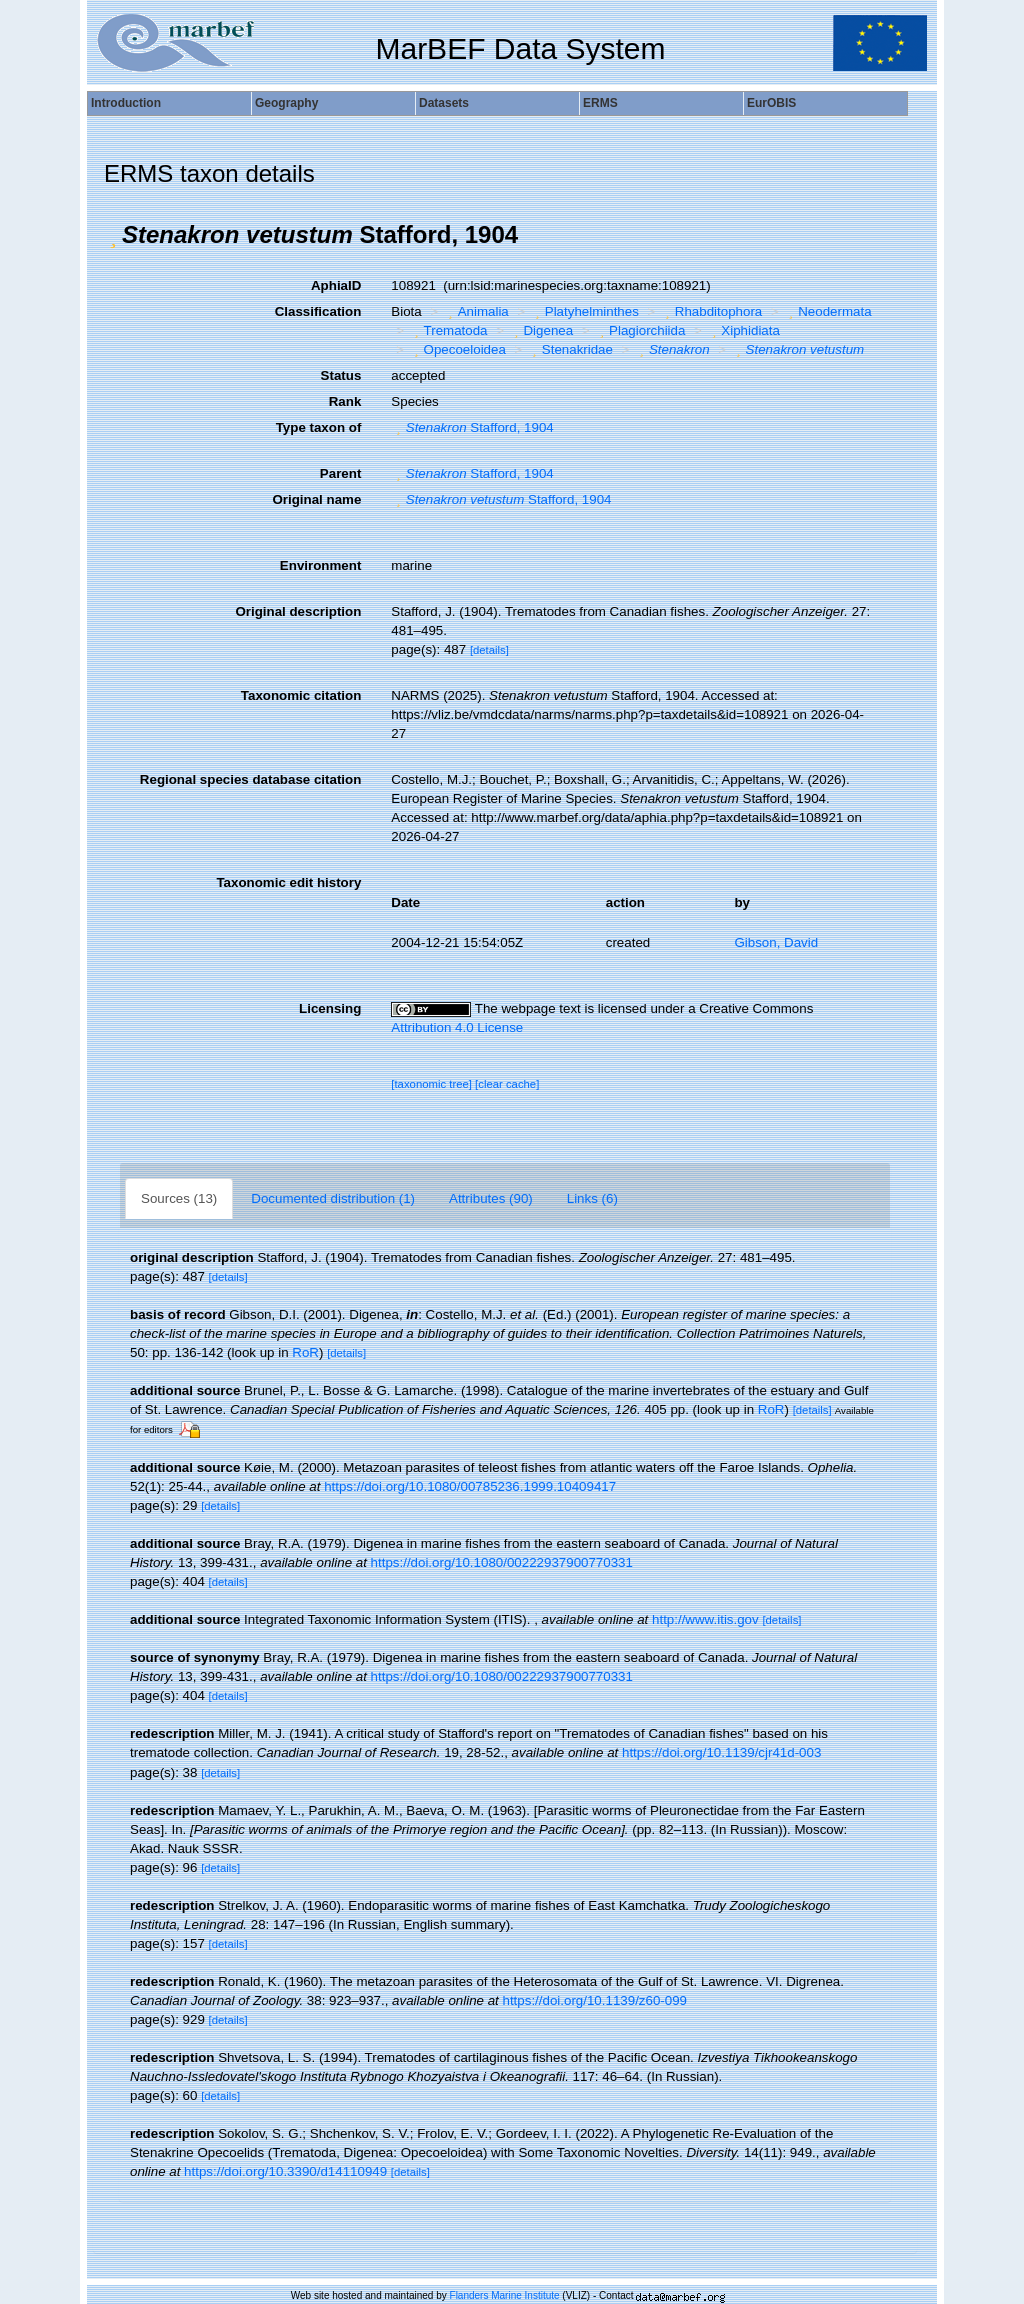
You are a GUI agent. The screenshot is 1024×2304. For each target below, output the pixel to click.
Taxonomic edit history (288, 882)
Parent (340, 473)
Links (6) (592, 1198)
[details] (489, 650)
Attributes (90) (491, 1198)
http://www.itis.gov (705, 1619)
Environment (320, 565)
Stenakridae (570, 349)
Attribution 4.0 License (457, 1027)
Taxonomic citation (301, 695)
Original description (298, 611)
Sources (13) (179, 1198)
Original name (316, 499)
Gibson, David (776, 942)
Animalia (476, 311)
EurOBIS (771, 103)
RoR (305, 1352)
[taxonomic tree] (431, 1084)
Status (341, 375)
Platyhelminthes (584, 311)
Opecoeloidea (457, 349)
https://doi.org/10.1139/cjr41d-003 (721, 1752)
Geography (286, 103)
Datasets (444, 103)
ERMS (600, 103)
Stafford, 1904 (472, 427)
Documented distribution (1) (333, 1198)
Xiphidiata (743, 330)
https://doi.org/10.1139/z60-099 (595, 2000)
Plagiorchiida (640, 330)
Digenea (541, 330)
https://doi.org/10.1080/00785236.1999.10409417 (470, 1486)
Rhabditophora (711, 311)
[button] (113, 235)
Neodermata (828, 311)
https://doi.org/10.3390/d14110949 (285, 2171)
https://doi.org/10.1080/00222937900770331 (502, 1562)
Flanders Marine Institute (505, 2295)
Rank (345, 401)
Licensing (330, 1008)
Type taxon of (319, 427)
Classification (318, 311)
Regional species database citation (250, 779)
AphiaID (336, 285)
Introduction (126, 103)
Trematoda (448, 330)
